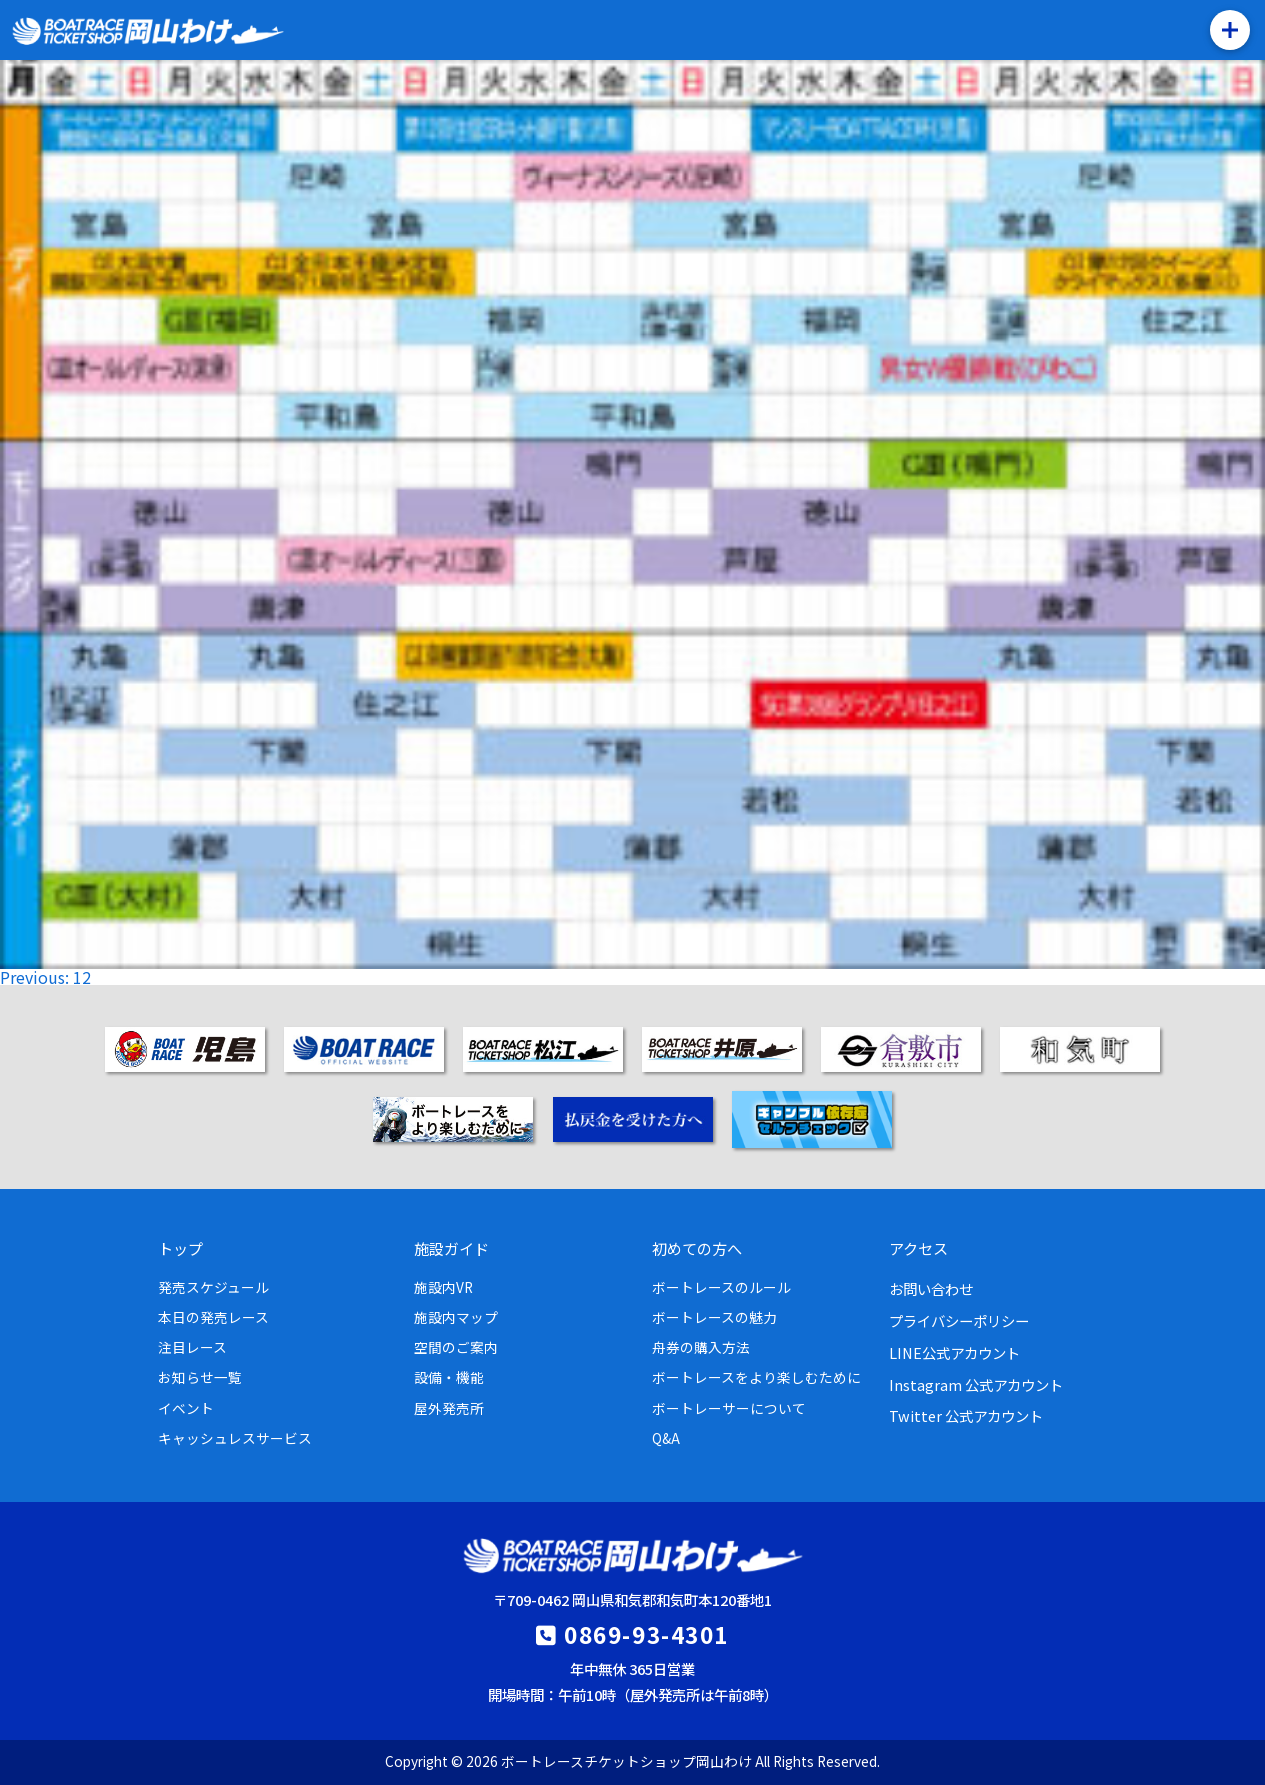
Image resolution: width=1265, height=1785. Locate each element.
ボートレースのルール (721, 1287)
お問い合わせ (931, 1288)
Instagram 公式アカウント (976, 1384)
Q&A (666, 1438)
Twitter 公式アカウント (966, 1415)
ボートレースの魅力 (714, 1317)
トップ (180, 1248)
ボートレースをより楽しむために (756, 1377)
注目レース (192, 1347)
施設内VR (443, 1287)
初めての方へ (697, 1248)
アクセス (918, 1248)
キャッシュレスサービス (235, 1438)
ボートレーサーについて (729, 1408)
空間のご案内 (456, 1347)
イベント (186, 1408)
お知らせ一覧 (200, 1377)
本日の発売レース (213, 1317)
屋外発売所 (449, 1408)
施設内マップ (456, 1317)
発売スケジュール (213, 1287)
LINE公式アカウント (954, 1352)
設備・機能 (449, 1377)
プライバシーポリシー (959, 1320)
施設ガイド (451, 1248)
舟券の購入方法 (701, 1347)
